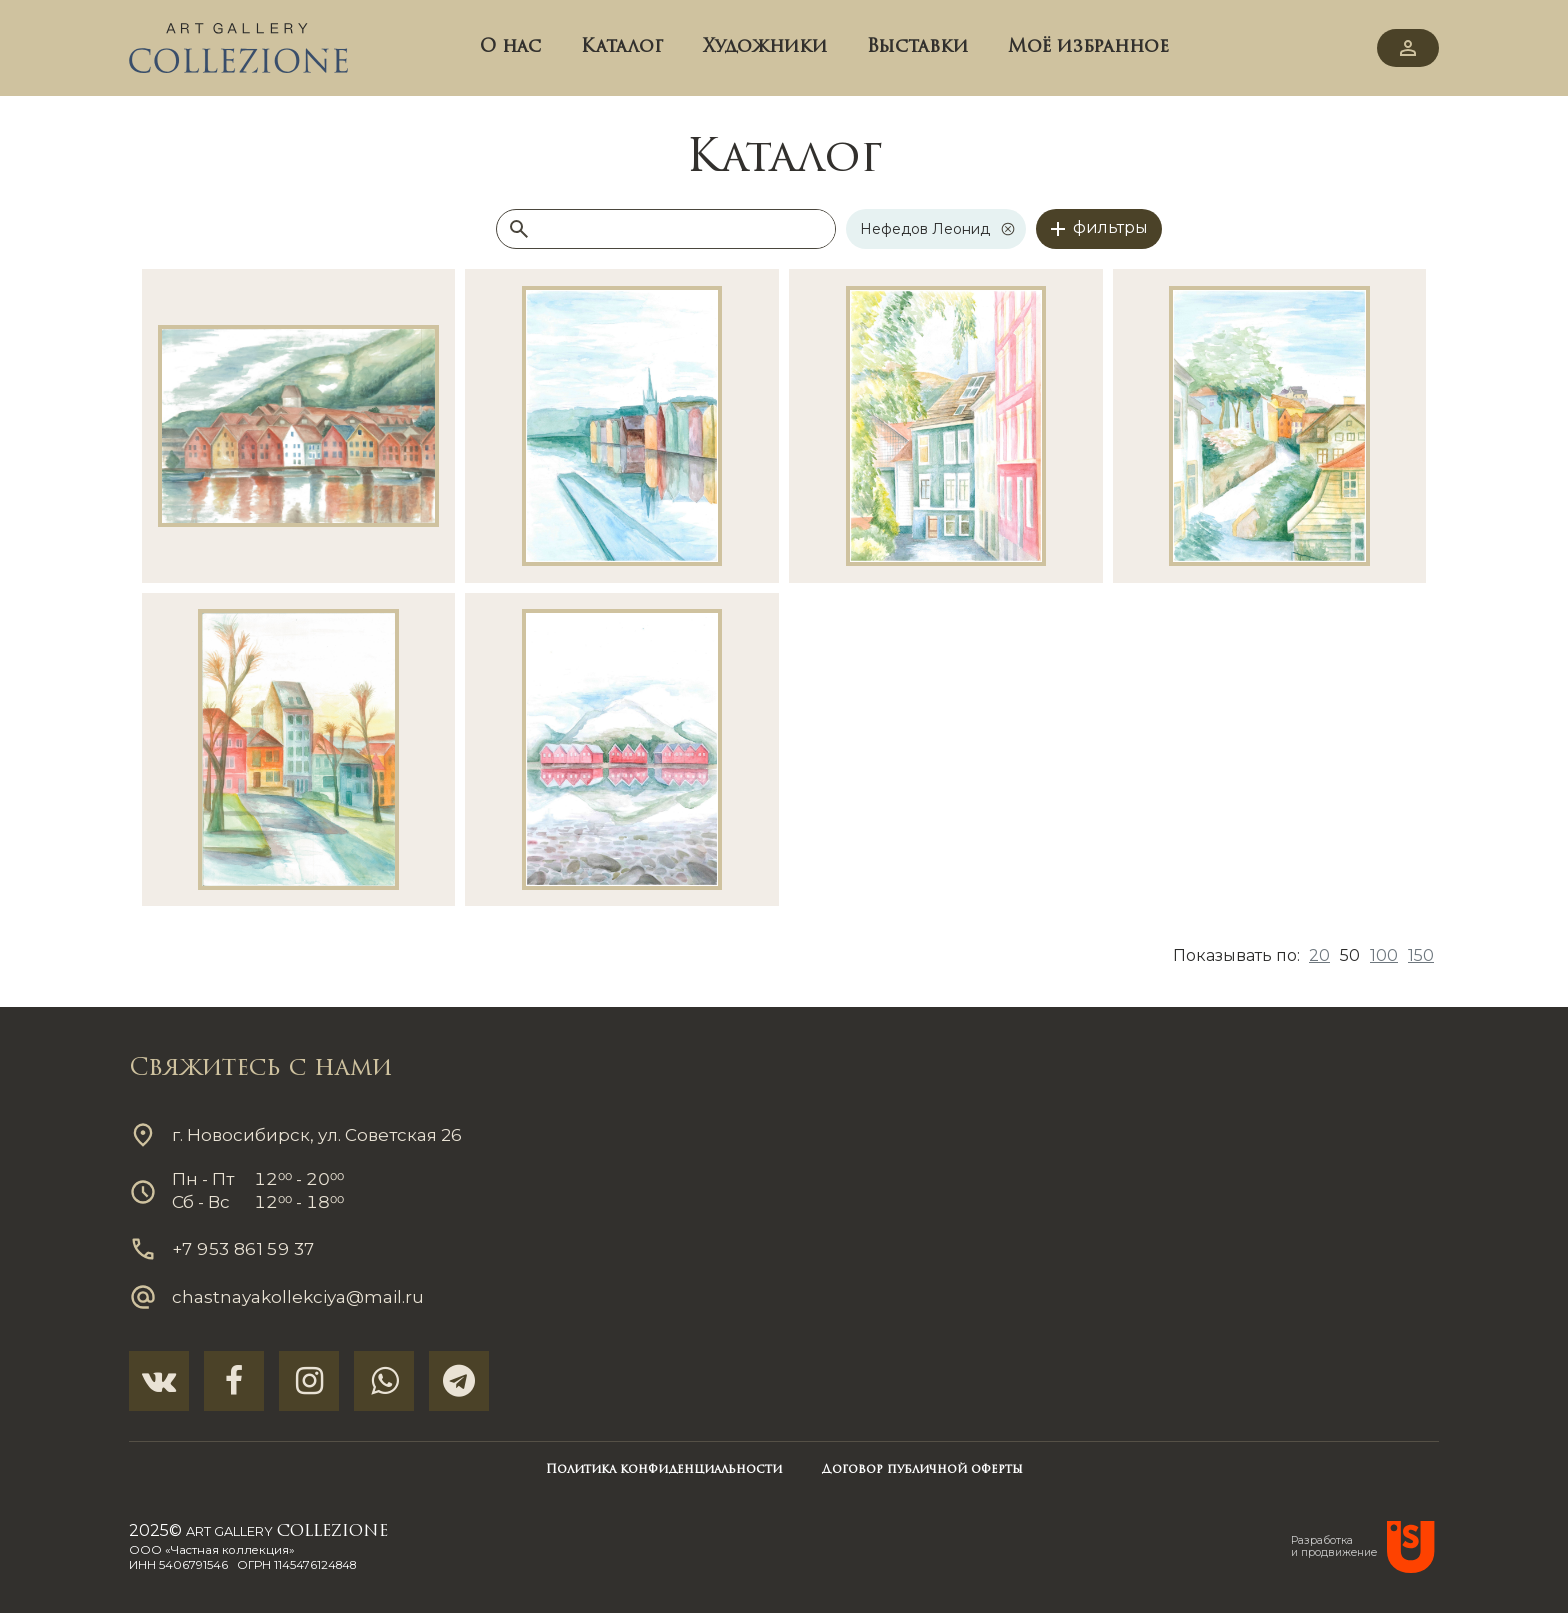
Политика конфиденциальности (664, 1470)
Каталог (622, 47)
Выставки (917, 47)
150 (1421, 955)
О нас (510, 47)
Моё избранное (1088, 47)
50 (1350, 955)
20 (1319, 955)
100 (1384, 955)
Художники (765, 47)
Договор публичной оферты (922, 1470)
